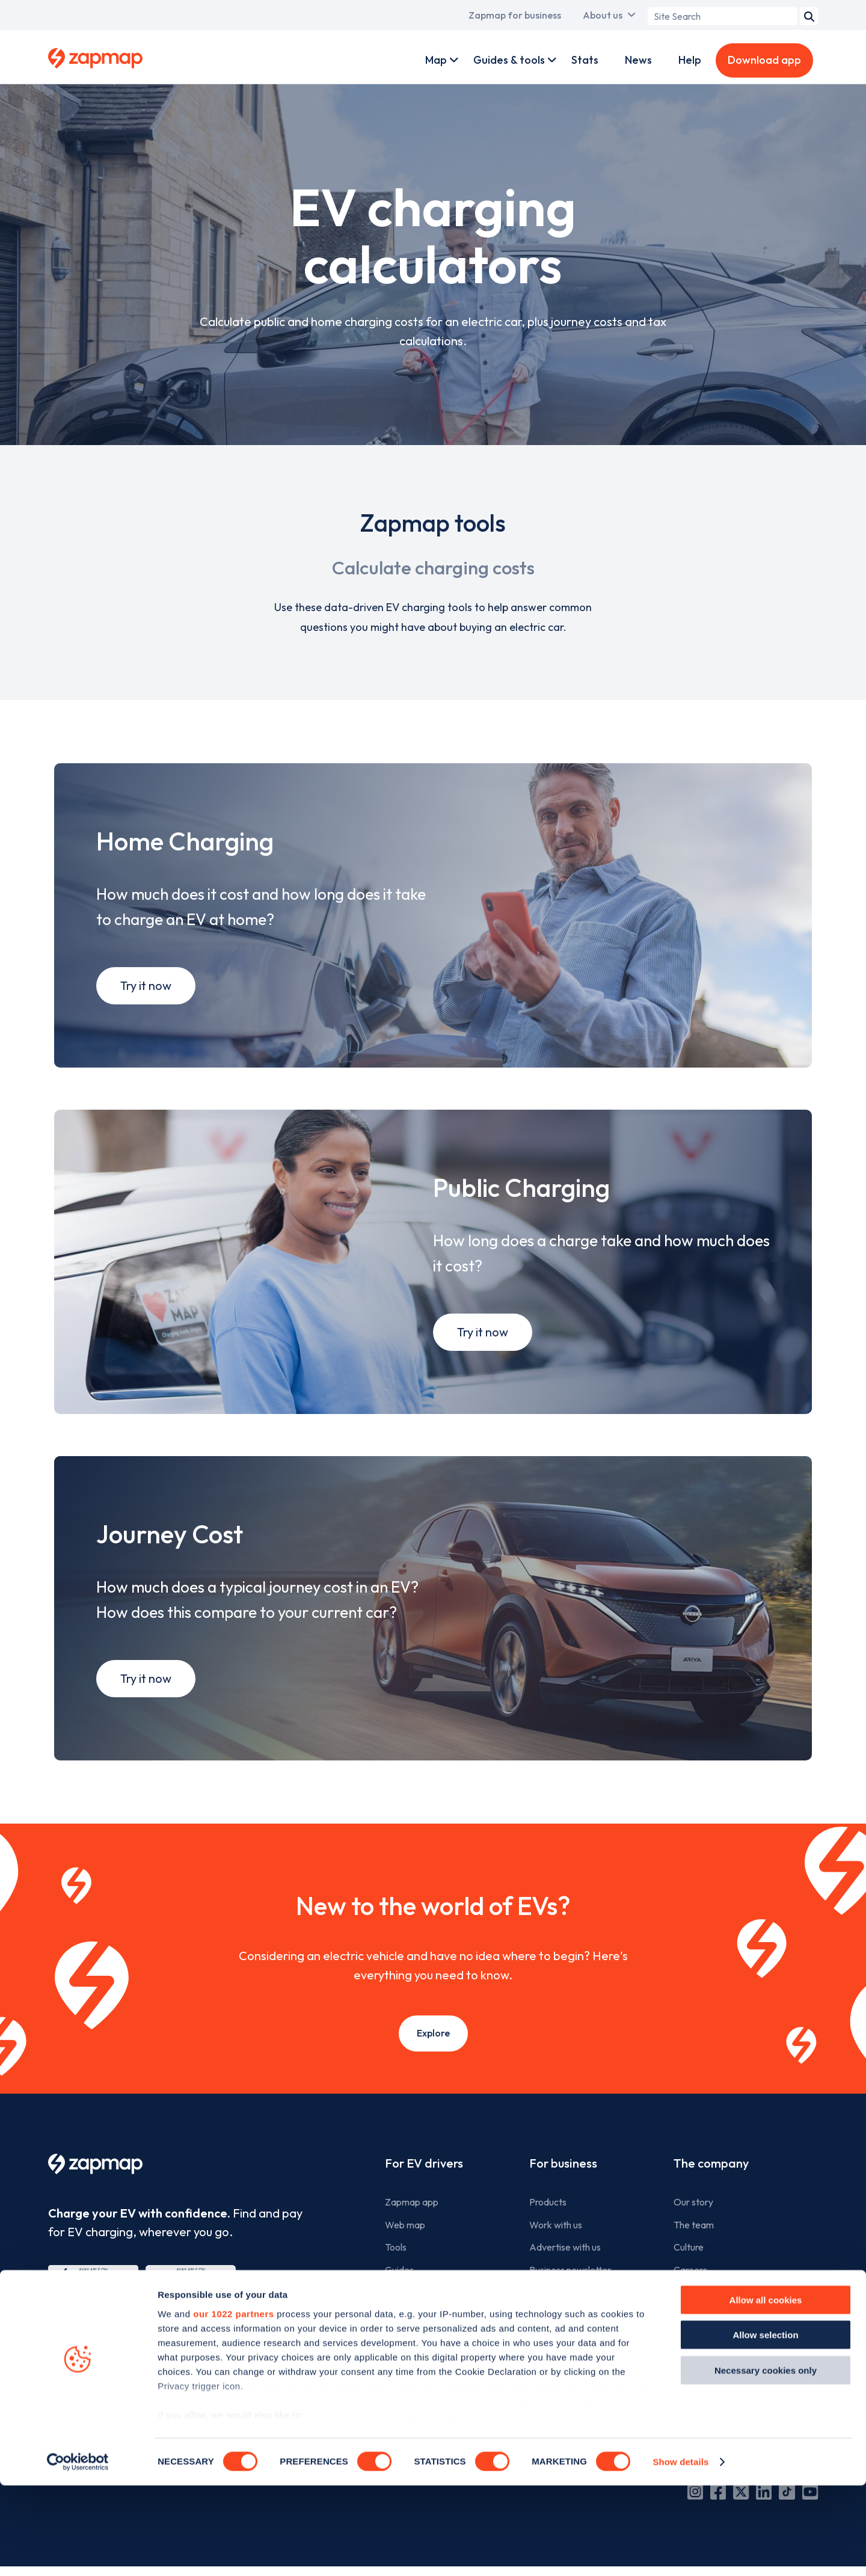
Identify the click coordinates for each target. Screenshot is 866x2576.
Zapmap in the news (715, 2313)
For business (563, 2184)
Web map (405, 2245)
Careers (690, 2290)
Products (548, 2223)
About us (602, 15)
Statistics (404, 2313)
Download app (764, 60)
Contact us (696, 2358)
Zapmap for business (514, 15)
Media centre (701, 2336)
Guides (399, 2290)
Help (689, 60)
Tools (396, 2268)
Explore (433, 2054)
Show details (680, 2552)
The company (711, 2184)
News (638, 60)
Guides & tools (509, 60)
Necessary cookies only (765, 2461)
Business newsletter (570, 2290)
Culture (689, 2268)
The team (694, 2245)
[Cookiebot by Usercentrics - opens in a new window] (78, 2553)
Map (436, 60)
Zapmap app (411, 2223)
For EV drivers (424, 2184)
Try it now (145, 992)
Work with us (555, 2245)
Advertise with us (565, 2268)
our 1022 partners (233, 2404)
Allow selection (765, 2425)
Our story (693, 2223)
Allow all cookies (765, 2390)
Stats (584, 60)
